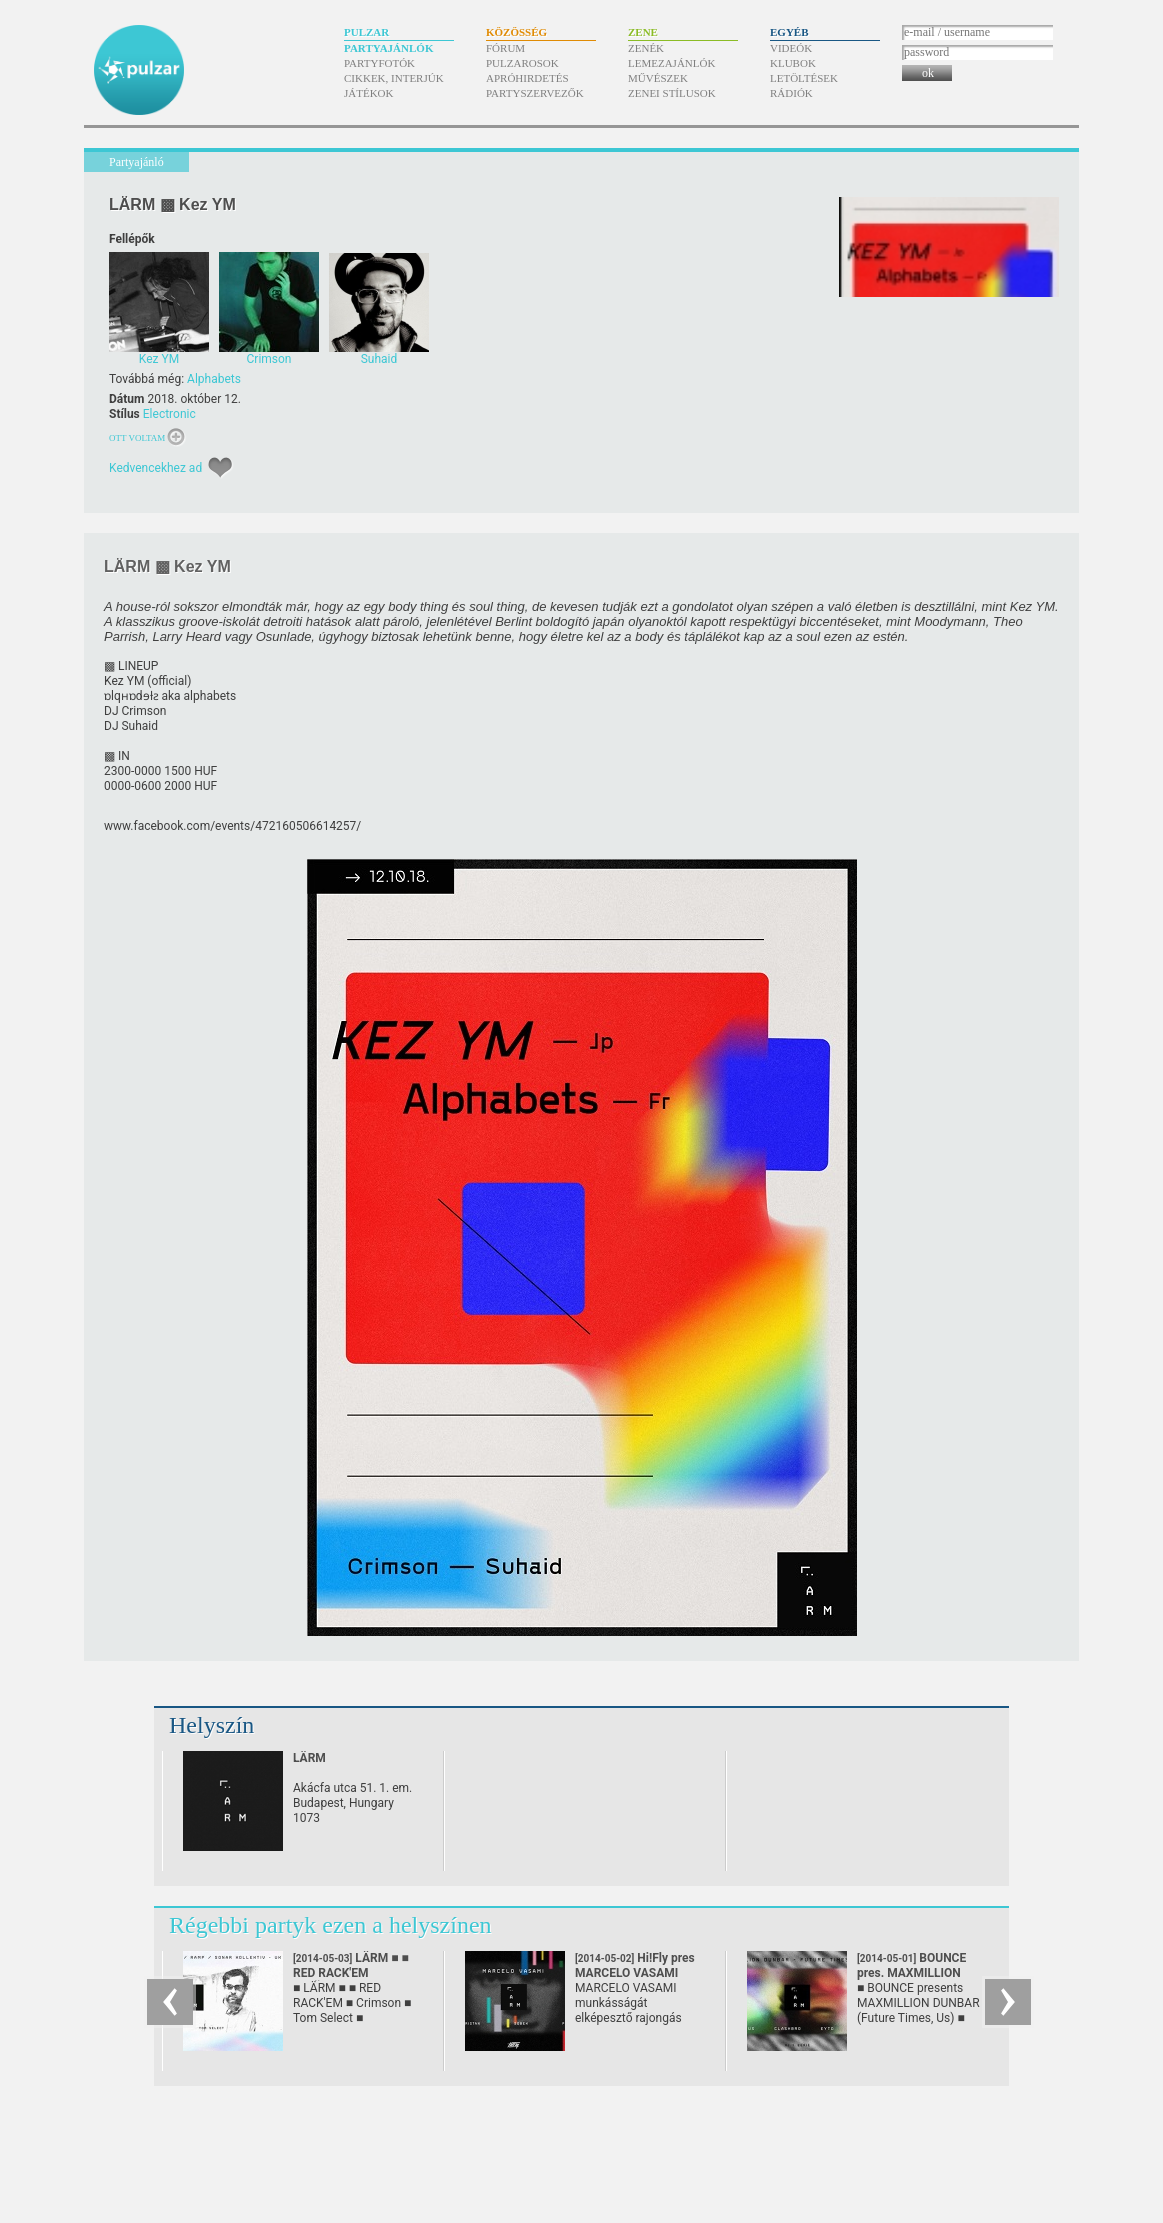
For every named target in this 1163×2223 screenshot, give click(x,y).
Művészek (658, 78)
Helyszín (211, 1725)
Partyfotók (379, 63)
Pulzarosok (522, 63)
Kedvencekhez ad (155, 468)
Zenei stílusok (672, 93)
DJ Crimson (135, 711)
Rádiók (791, 93)
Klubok (793, 63)
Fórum (505, 48)
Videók (791, 48)
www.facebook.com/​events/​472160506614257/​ (232, 826)
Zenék (646, 48)
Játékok (369, 93)
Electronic (169, 414)
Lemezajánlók (671, 63)
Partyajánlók (388, 48)
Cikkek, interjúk (394, 78)
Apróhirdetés (527, 78)
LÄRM (309, 1758)
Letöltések (804, 78)
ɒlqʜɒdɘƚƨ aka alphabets (170, 696)
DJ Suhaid (131, 726)
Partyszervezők (535, 93)
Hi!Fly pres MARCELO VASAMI (635, 1973)
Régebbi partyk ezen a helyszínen (330, 1925)
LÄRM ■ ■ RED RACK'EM (351, 1973)
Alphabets (214, 379)
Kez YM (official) (147, 681)
